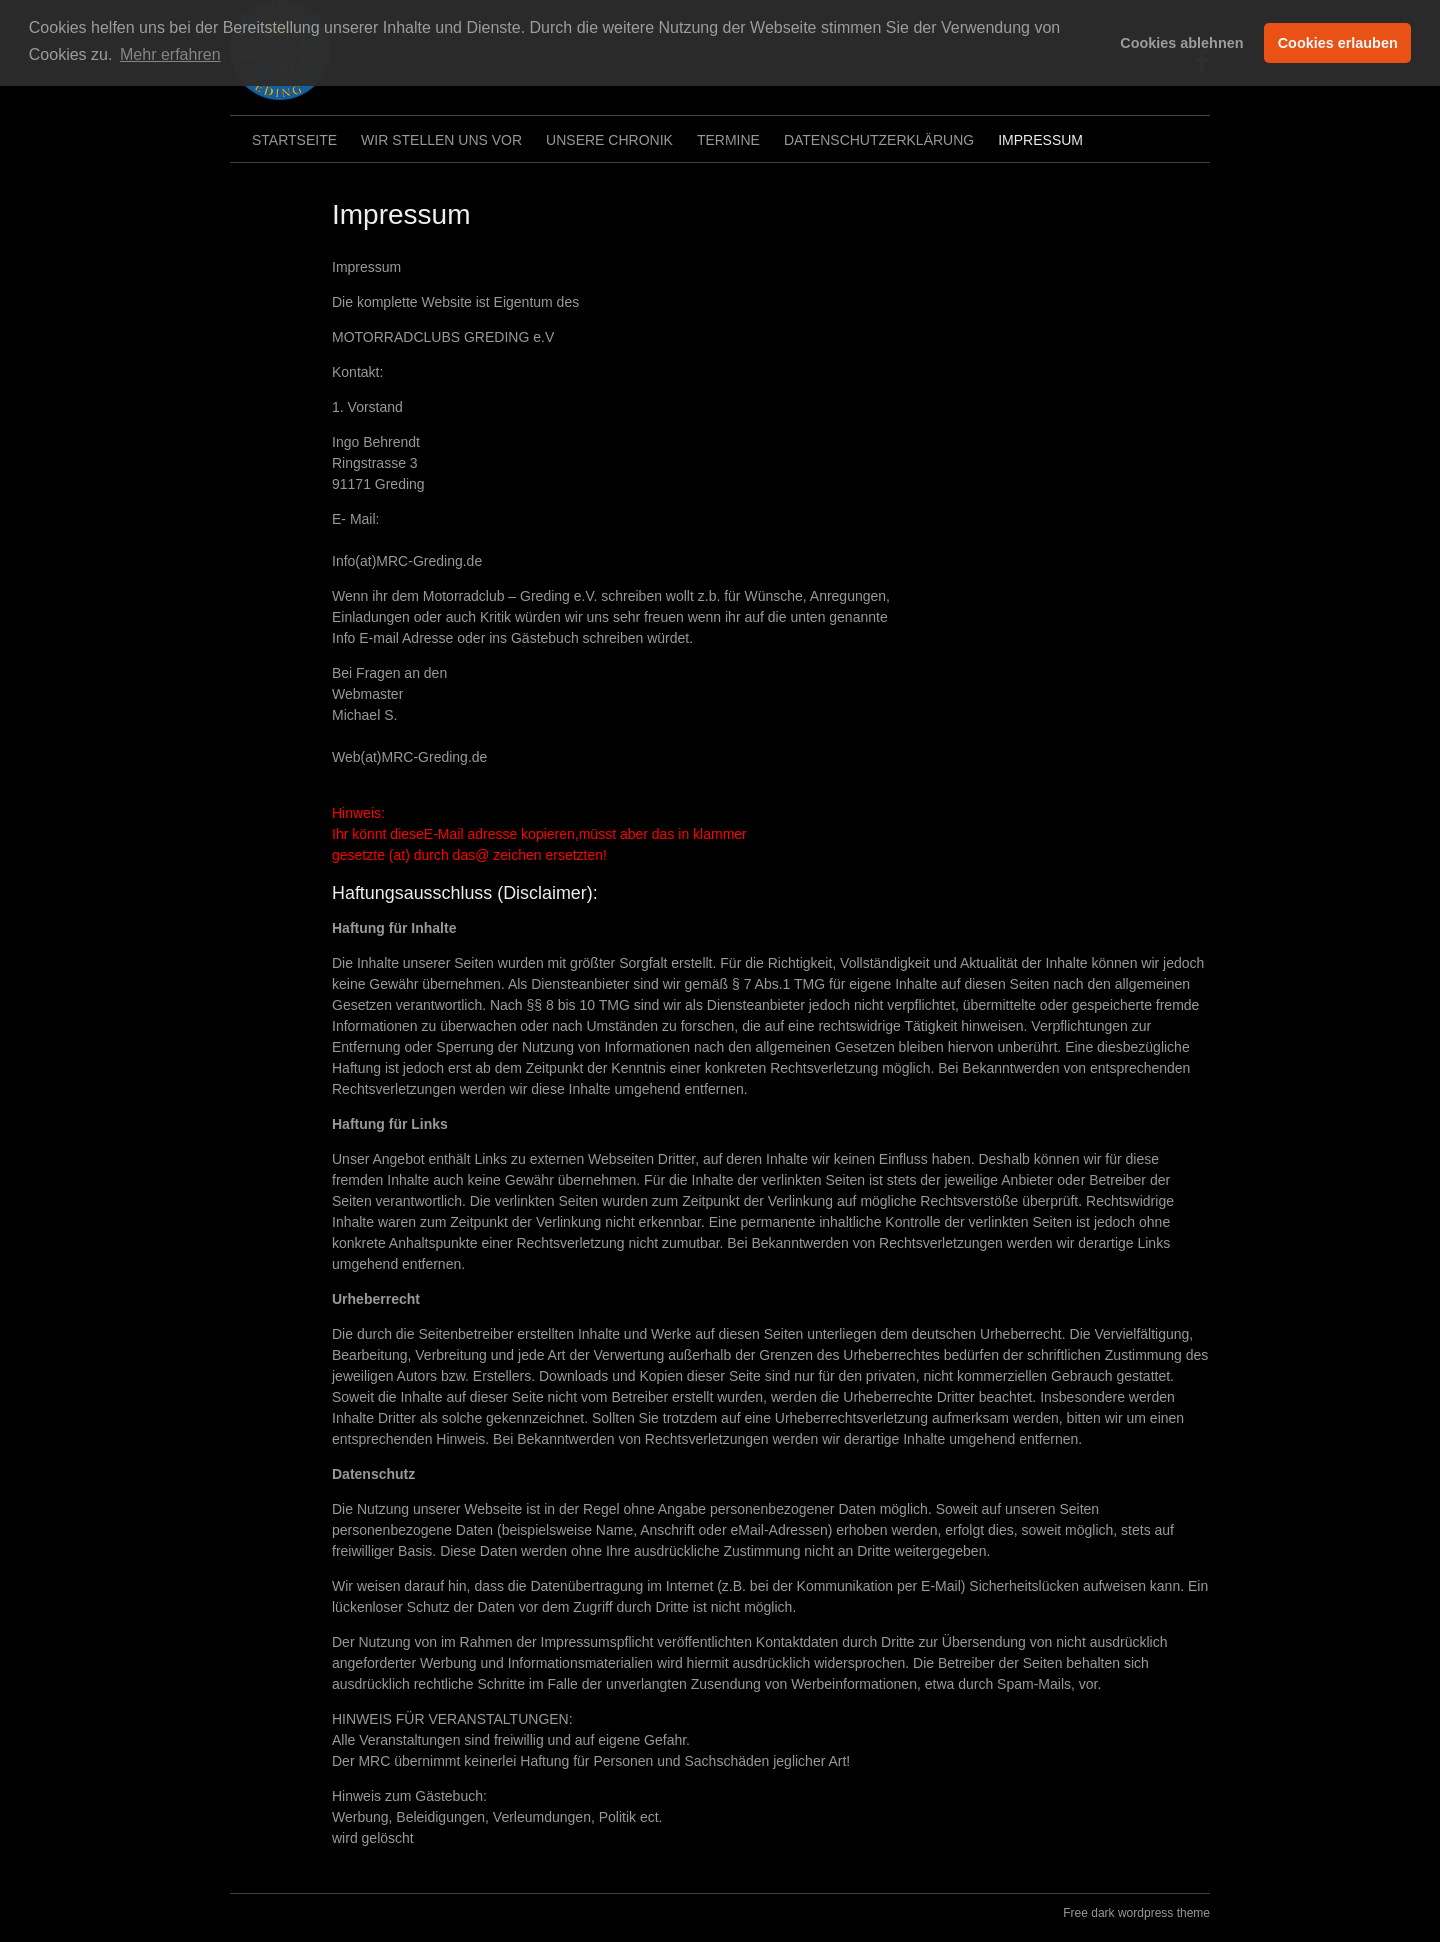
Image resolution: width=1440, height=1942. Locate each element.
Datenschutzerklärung (879, 140)
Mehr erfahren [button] (170, 54)
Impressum (1040, 140)
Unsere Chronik (609, 140)
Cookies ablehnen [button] (1181, 43)
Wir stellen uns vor (441, 140)
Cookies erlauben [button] (1338, 43)
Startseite (294, 140)
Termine (728, 140)
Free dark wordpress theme (1136, 1913)
